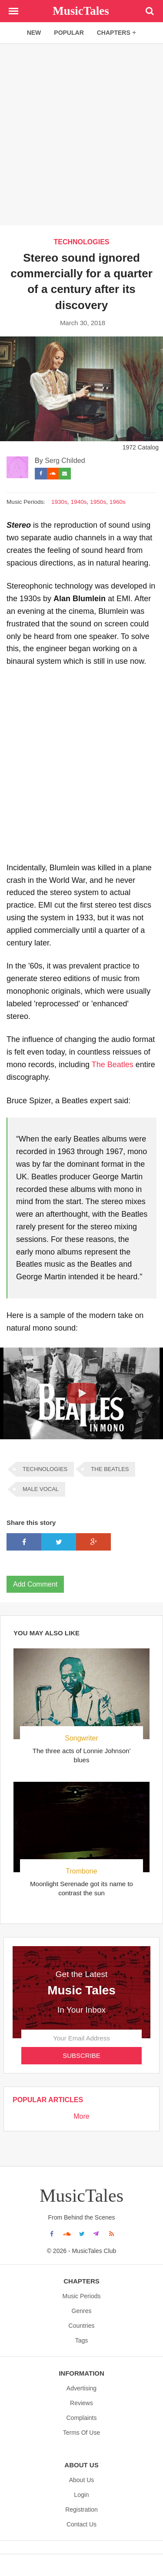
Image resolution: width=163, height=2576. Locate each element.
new (34, 32)
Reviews (81, 2403)
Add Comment (35, 1584)
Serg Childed (65, 460)
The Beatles (112, 1064)
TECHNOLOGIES (81, 242)
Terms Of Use (81, 2432)
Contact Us (81, 2524)
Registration (81, 2509)
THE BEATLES (110, 1469)
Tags (81, 2340)
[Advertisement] (81, 134)
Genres (82, 2310)
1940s (79, 502)
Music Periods (82, 2296)
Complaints (81, 2417)
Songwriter (81, 1738)
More (81, 2116)
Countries (82, 2325)
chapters (116, 32)
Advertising (81, 2388)
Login (81, 2494)
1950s (98, 502)
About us (81, 2479)
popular (68, 32)
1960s (118, 502)
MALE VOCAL (41, 1489)
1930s (59, 502)
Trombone (81, 1871)
